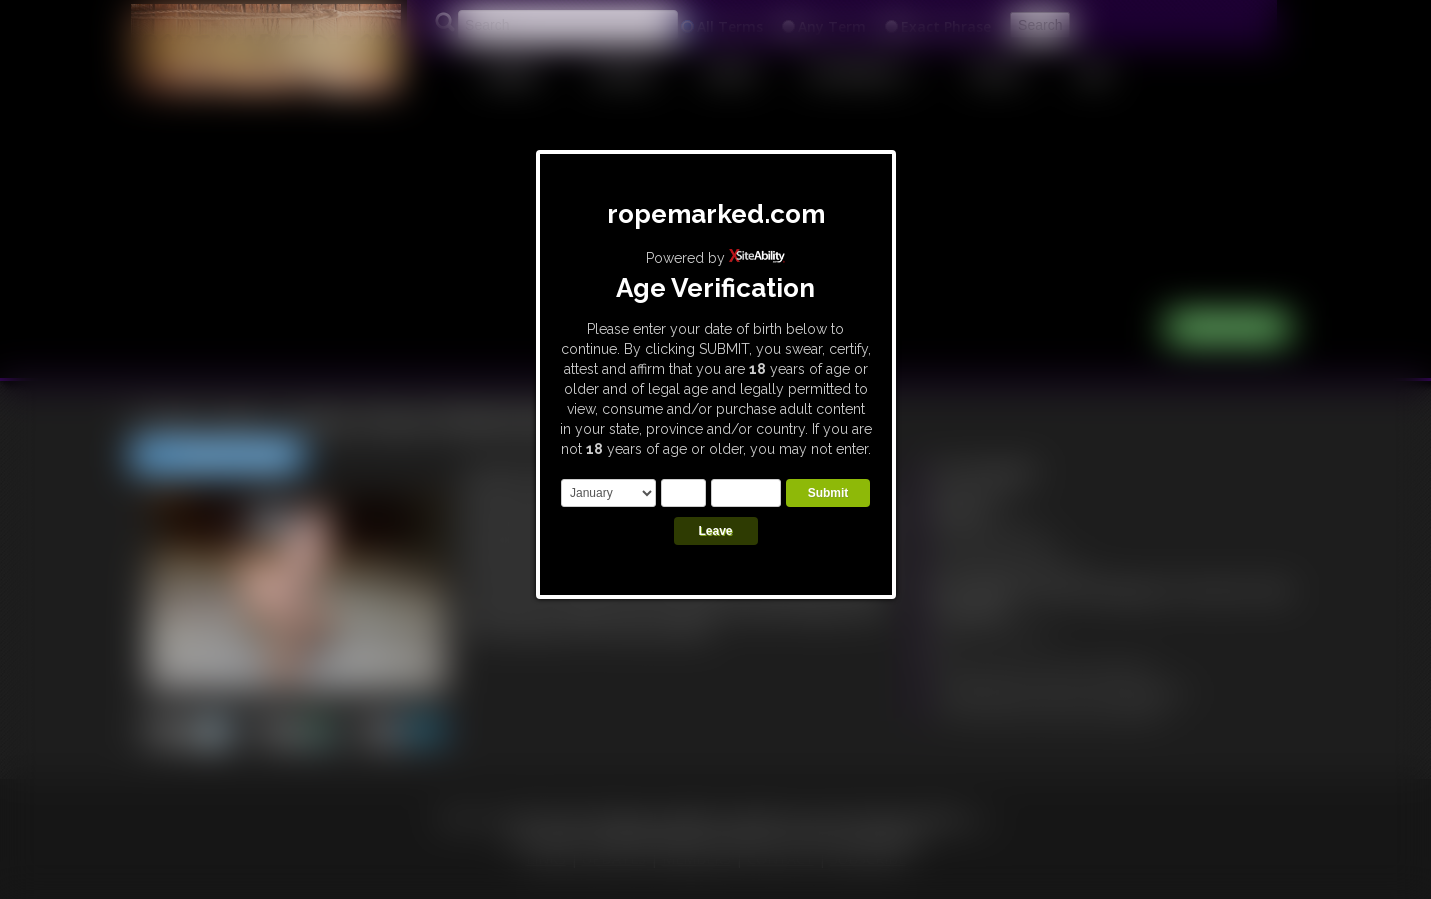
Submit (828, 493)
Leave (715, 531)
